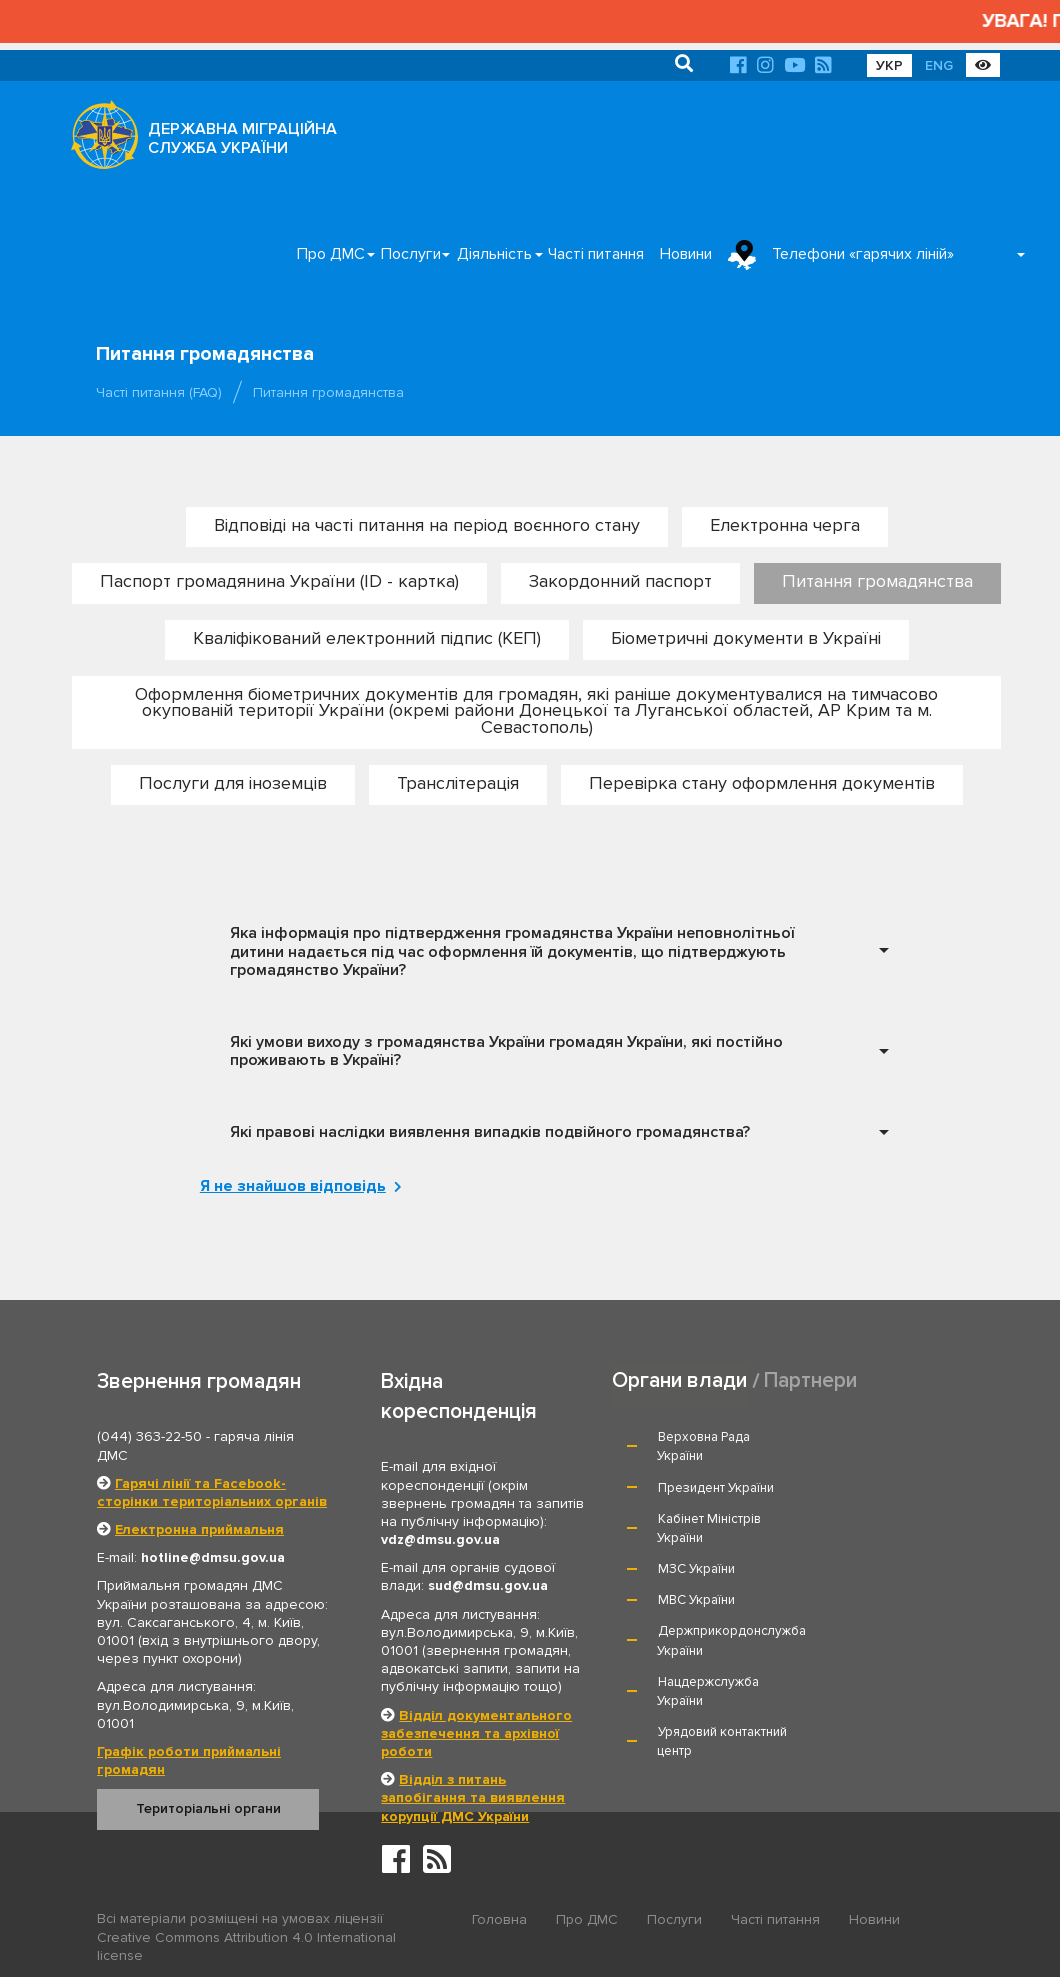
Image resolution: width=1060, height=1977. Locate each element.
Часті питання (596, 254)
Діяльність (494, 254)
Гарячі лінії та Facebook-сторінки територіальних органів (212, 1491)
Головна (499, 1919)
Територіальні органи (208, 1808)
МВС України (871, 1518)
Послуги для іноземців (233, 782)
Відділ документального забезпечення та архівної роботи (476, 1732)
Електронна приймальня (199, 1528)
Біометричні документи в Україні (746, 637)
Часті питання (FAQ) (159, 392)
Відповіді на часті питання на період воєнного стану (427, 525)
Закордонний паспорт (620, 581)
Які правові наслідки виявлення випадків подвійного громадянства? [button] (490, 1131)
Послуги (411, 254)
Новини (686, 254)
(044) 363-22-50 (149, 1436)
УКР (889, 65)
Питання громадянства (877, 581)
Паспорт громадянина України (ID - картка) (279, 581)
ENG (939, 65)
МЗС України (696, 1518)
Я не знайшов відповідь (296, 1186)
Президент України (891, 1437)
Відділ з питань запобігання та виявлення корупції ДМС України (473, 1796)
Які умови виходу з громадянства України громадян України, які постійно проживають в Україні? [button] (506, 1050)
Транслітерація (458, 782)
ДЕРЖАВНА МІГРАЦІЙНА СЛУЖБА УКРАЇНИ (242, 138)
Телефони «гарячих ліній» (863, 254)
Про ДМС (331, 254)
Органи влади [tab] (679, 1380)
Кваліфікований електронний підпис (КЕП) (367, 637)
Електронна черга (785, 525)
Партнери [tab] (811, 1380)
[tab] (554, 952)
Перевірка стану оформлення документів (762, 782)
